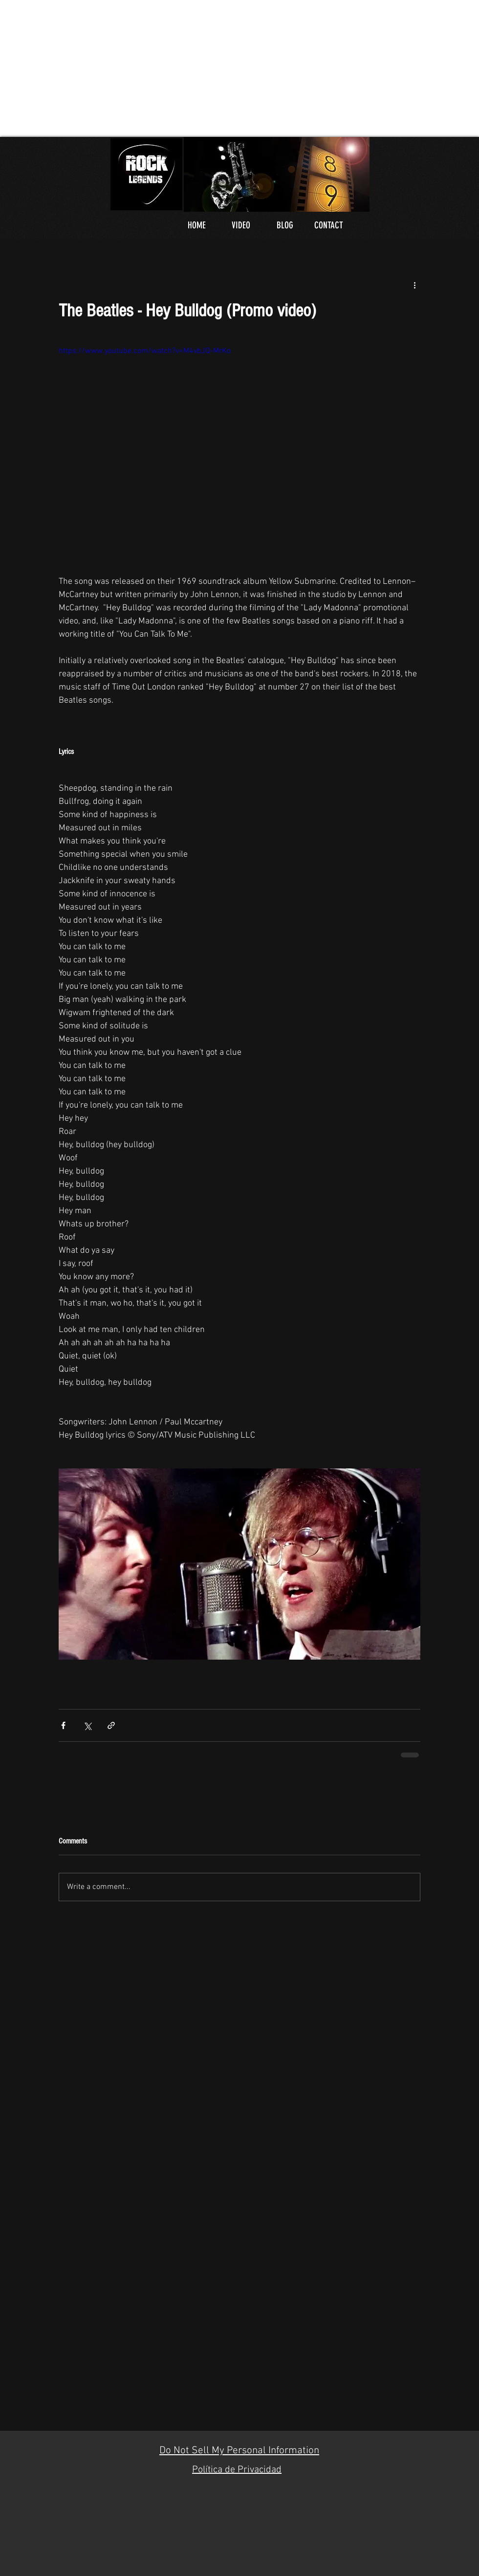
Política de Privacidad (237, 2470)
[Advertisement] (207, 68)
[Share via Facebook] (63, 1725)
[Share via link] (111, 1725)
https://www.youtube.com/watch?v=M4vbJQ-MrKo (145, 351)
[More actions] (414, 284)
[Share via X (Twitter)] (87, 1725)
